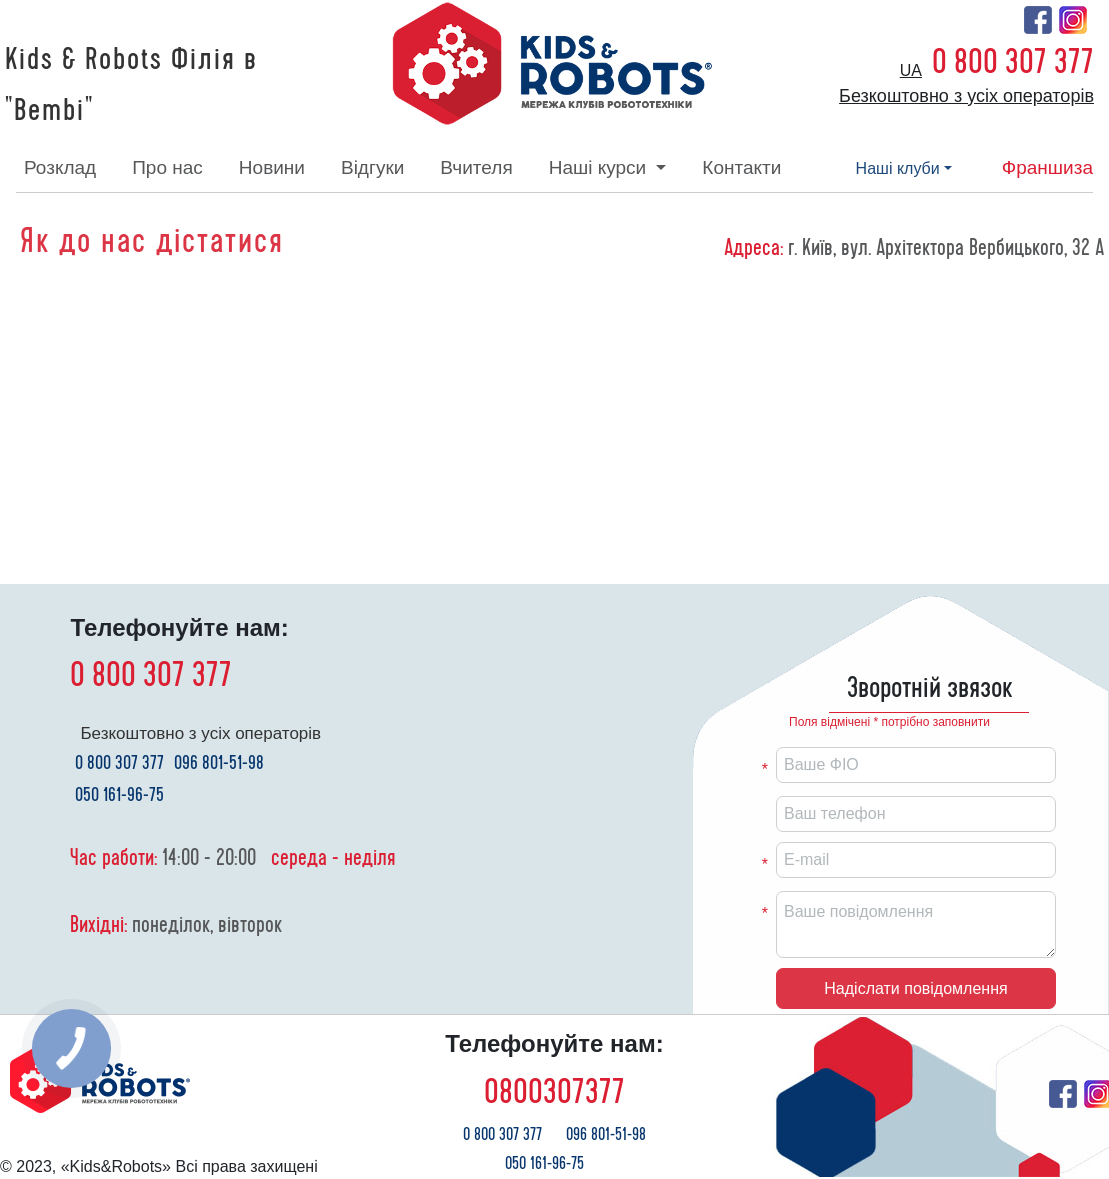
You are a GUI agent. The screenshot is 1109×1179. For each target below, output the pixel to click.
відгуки (372, 167)
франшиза (1047, 167)
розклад (60, 167)
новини (272, 167)
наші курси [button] (600, 167)
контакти (741, 167)
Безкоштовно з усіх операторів (966, 96)
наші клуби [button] (898, 168)
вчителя (476, 167)
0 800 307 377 (1013, 62)
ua (911, 70)
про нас (167, 167)
